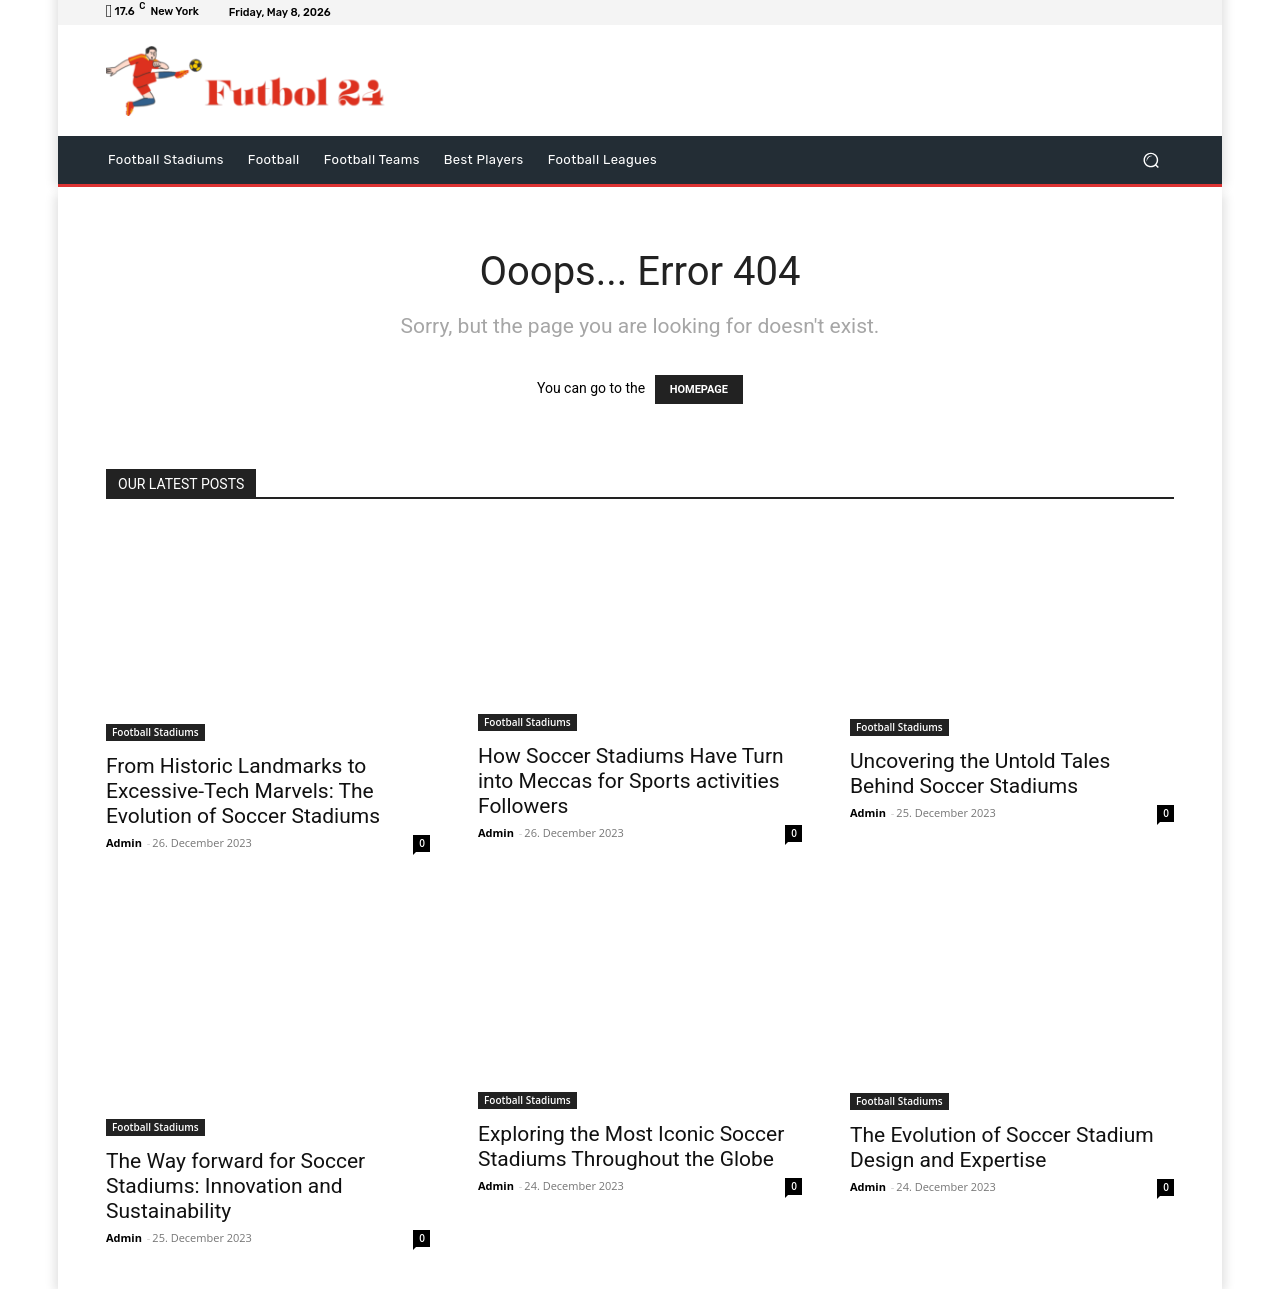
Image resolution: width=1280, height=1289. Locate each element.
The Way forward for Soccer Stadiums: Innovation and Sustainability (235, 1186)
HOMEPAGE (699, 389)
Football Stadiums (155, 732)
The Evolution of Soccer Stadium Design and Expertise (1002, 1147)
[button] (1150, 159)
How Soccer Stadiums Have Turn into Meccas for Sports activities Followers (631, 781)
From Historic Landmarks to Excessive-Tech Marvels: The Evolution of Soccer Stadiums (243, 791)
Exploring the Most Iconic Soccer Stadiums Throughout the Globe (631, 1146)
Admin (124, 842)
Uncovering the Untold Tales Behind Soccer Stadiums (980, 773)
